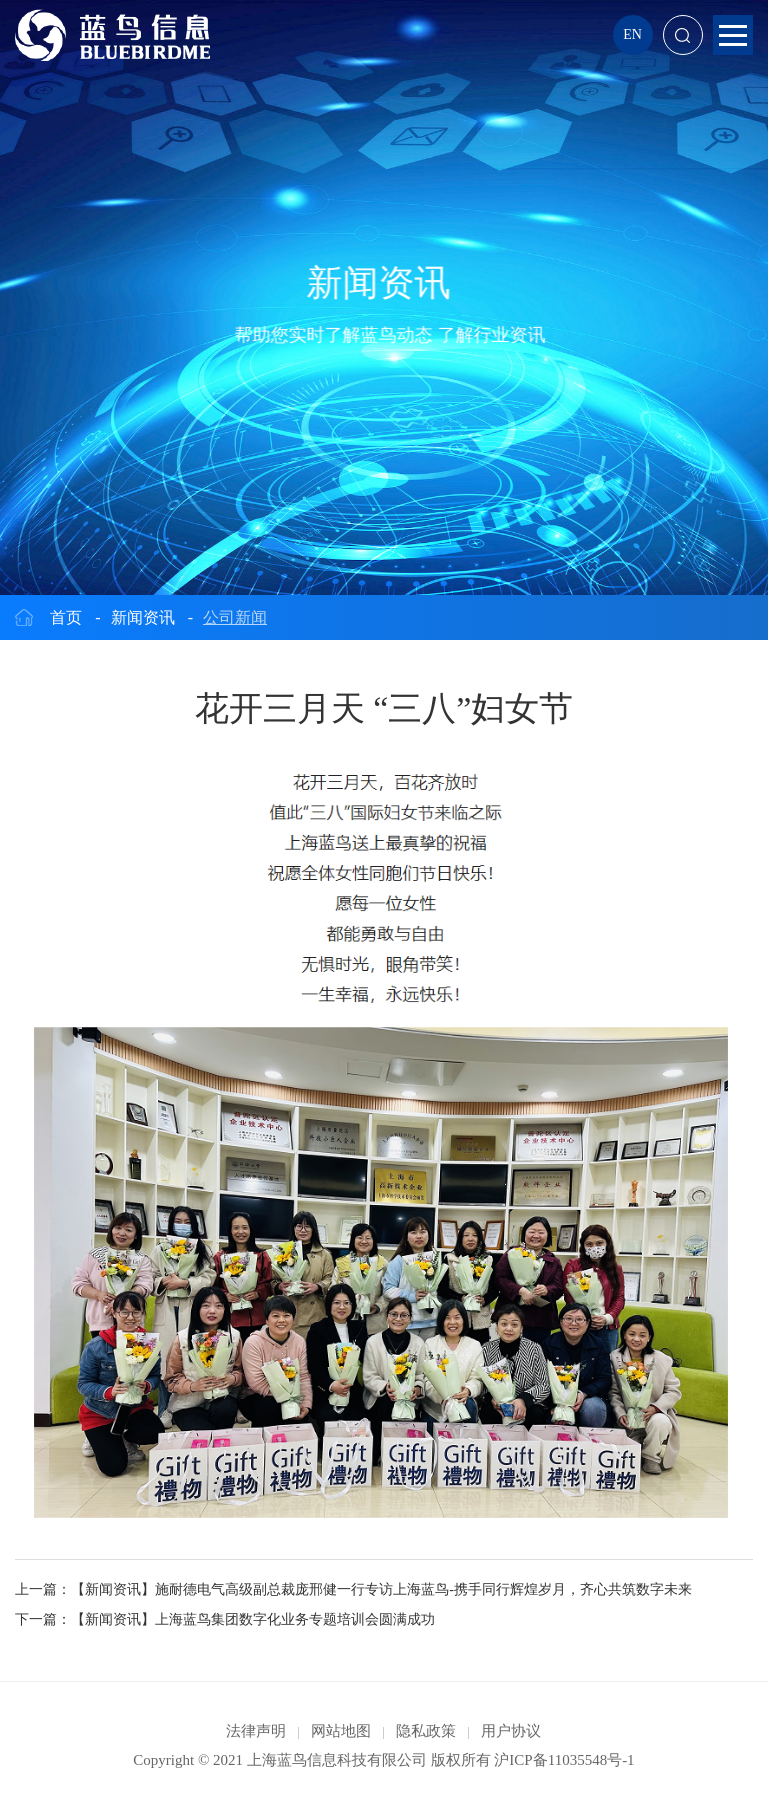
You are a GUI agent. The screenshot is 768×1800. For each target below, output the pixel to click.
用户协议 (511, 1731)
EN (632, 34)
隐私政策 (426, 1731)
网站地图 (341, 1731)
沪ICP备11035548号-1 (564, 1760)
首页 (66, 617)
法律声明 (256, 1731)
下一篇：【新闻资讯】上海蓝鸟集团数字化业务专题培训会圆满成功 (225, 1619)
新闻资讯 (143, 617)
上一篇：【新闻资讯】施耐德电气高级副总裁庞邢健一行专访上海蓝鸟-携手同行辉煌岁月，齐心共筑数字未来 (353, 1589)
